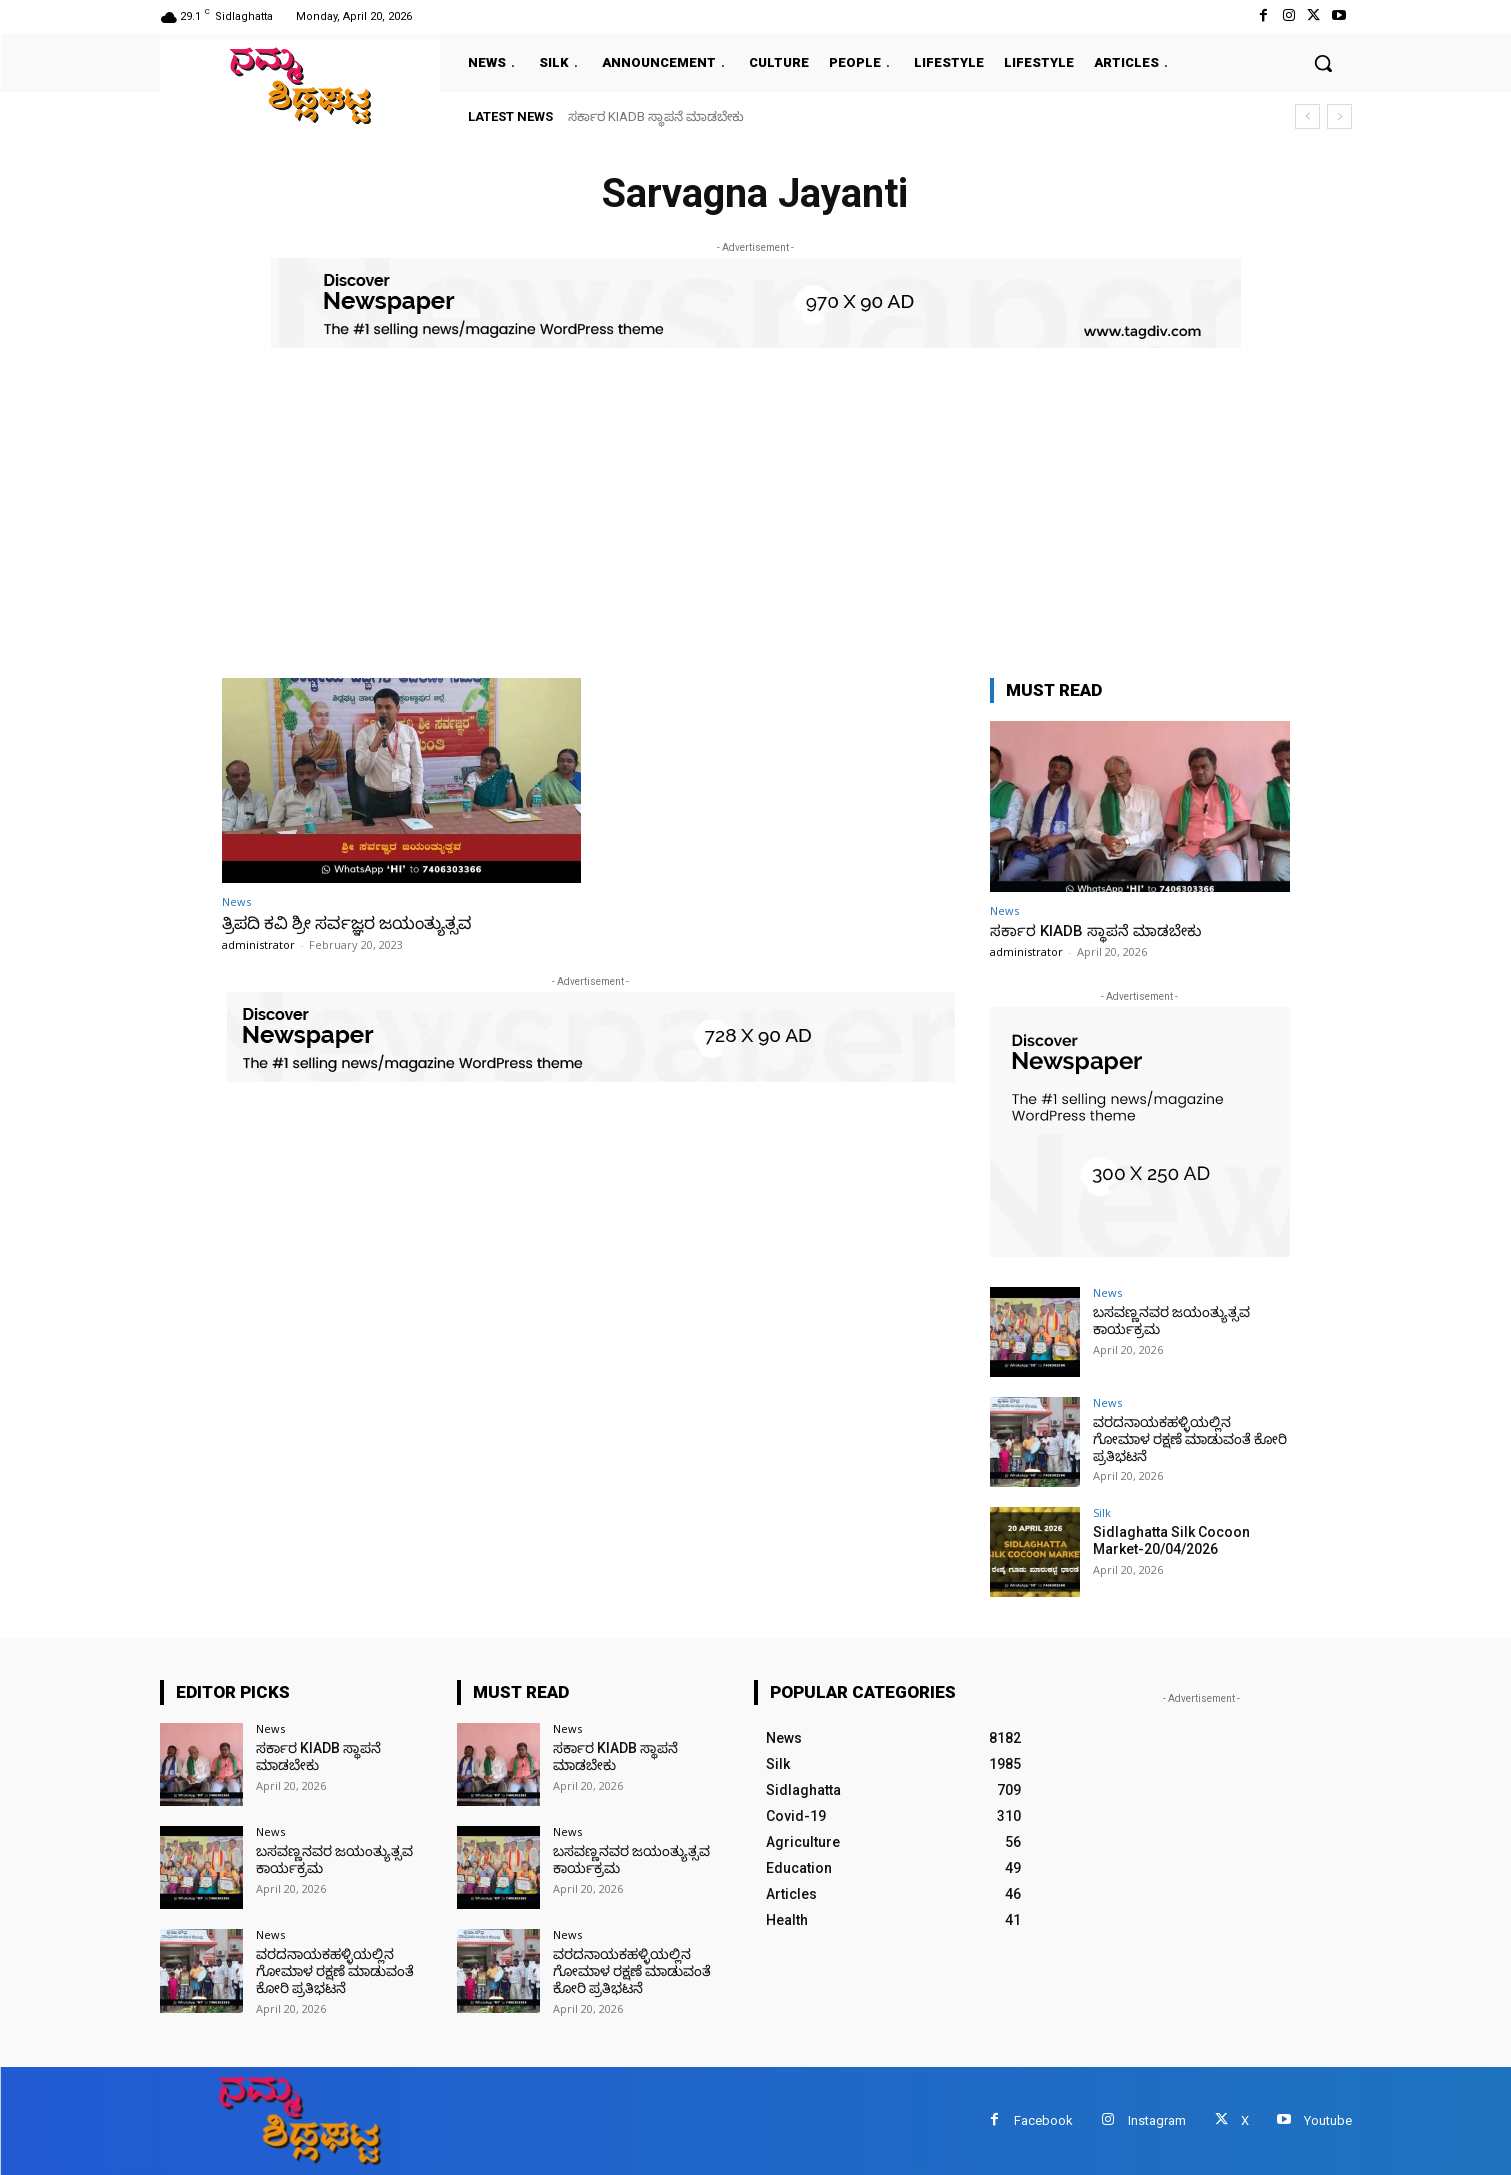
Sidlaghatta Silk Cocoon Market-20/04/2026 (1171, 1540)
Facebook (1043, 2120)
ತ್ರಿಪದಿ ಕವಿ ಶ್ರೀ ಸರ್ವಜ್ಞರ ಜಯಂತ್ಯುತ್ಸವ (347, 923)
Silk (1102, 1512)
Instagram (1157, 2120)
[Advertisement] (756, 498)
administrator (258, 944)
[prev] (1307, 116)
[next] (1339, 116)
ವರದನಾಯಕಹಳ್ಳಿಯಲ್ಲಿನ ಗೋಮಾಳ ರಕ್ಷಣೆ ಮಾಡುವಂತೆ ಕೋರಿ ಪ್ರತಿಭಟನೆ (1190, 1439)
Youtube (1328, 2120)
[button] (1323, 63)
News (236, 901)
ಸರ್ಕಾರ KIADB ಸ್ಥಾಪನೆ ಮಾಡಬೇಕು (656, 116)
